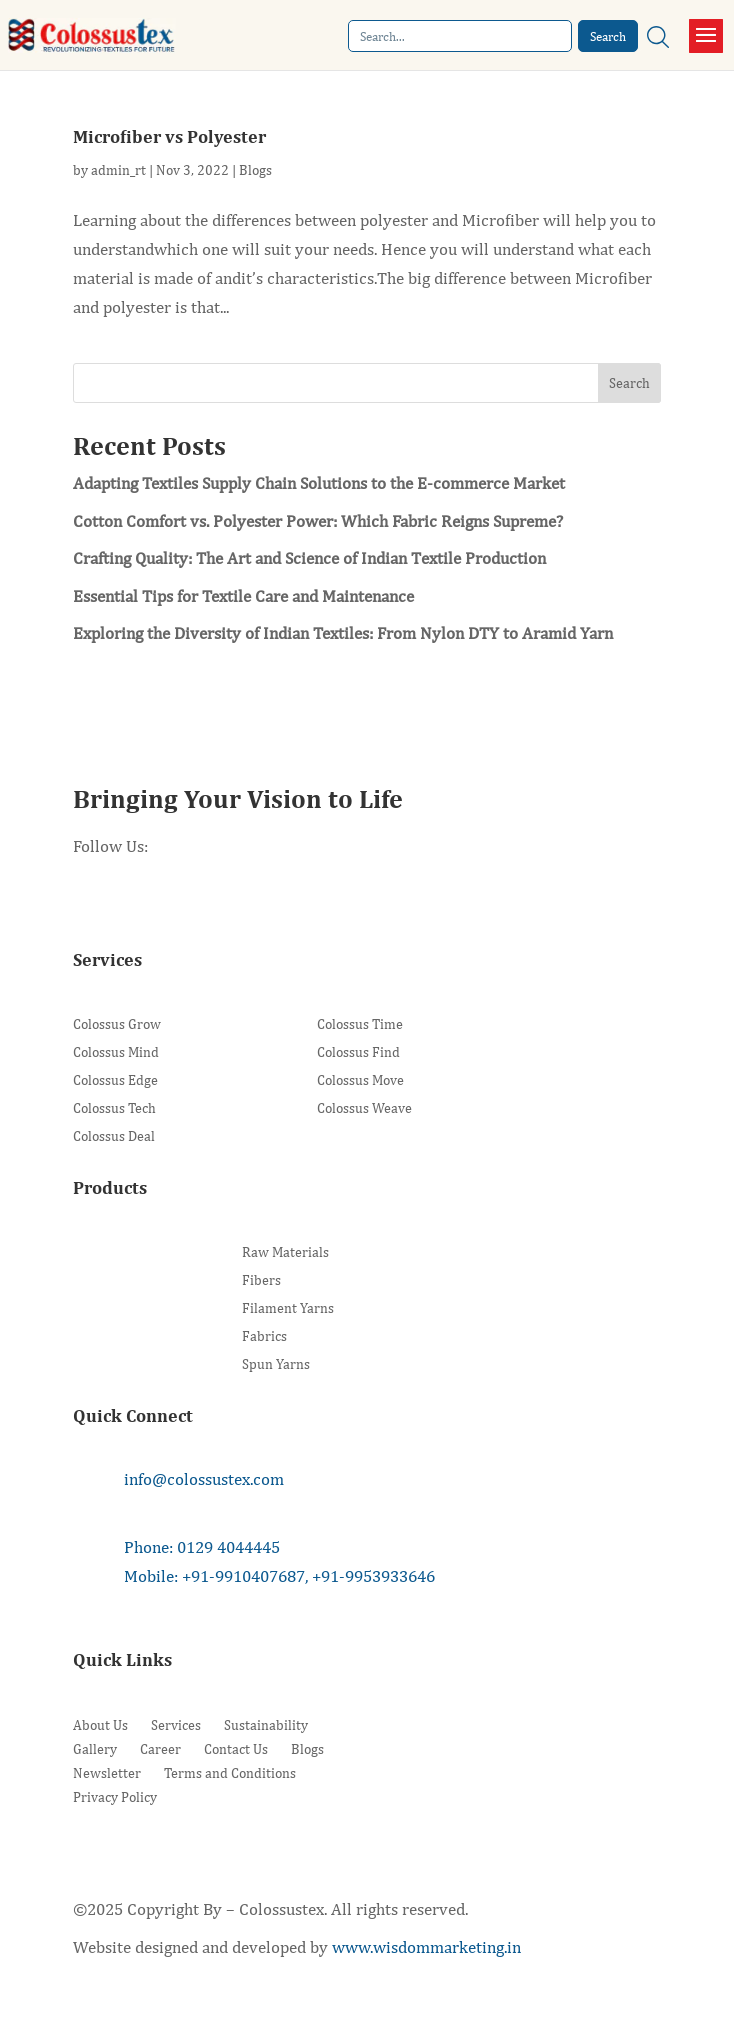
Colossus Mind (116, 1052)
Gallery (95, 1749)
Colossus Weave (364, 1108)
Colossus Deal (114, 1136)
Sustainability (266, 1725)
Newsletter (107, 1773)
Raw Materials (285, 1252)
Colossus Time (360, 1024)
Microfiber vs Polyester (169, 136)
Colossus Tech (114, 1108)
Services (176, 1725)
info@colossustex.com (204, 1479)
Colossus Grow (117, 1024)
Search (629, 383)
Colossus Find (358, 1052)
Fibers (261, 1280)
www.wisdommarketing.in (426, 1947)
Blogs (255, 170)
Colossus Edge (115, 1080)
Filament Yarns (288, 1308)
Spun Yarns (276, 1364)
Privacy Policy (115, 1797)
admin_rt (118, 170)
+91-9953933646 (373, 1576)
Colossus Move (360, 1080)
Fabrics (264, 1336)
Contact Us (236, 1749)
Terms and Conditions (230, 1773)
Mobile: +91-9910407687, (216, 1576)
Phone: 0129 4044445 (202, 1547)
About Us (100, 1725)
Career (160, 1749)
